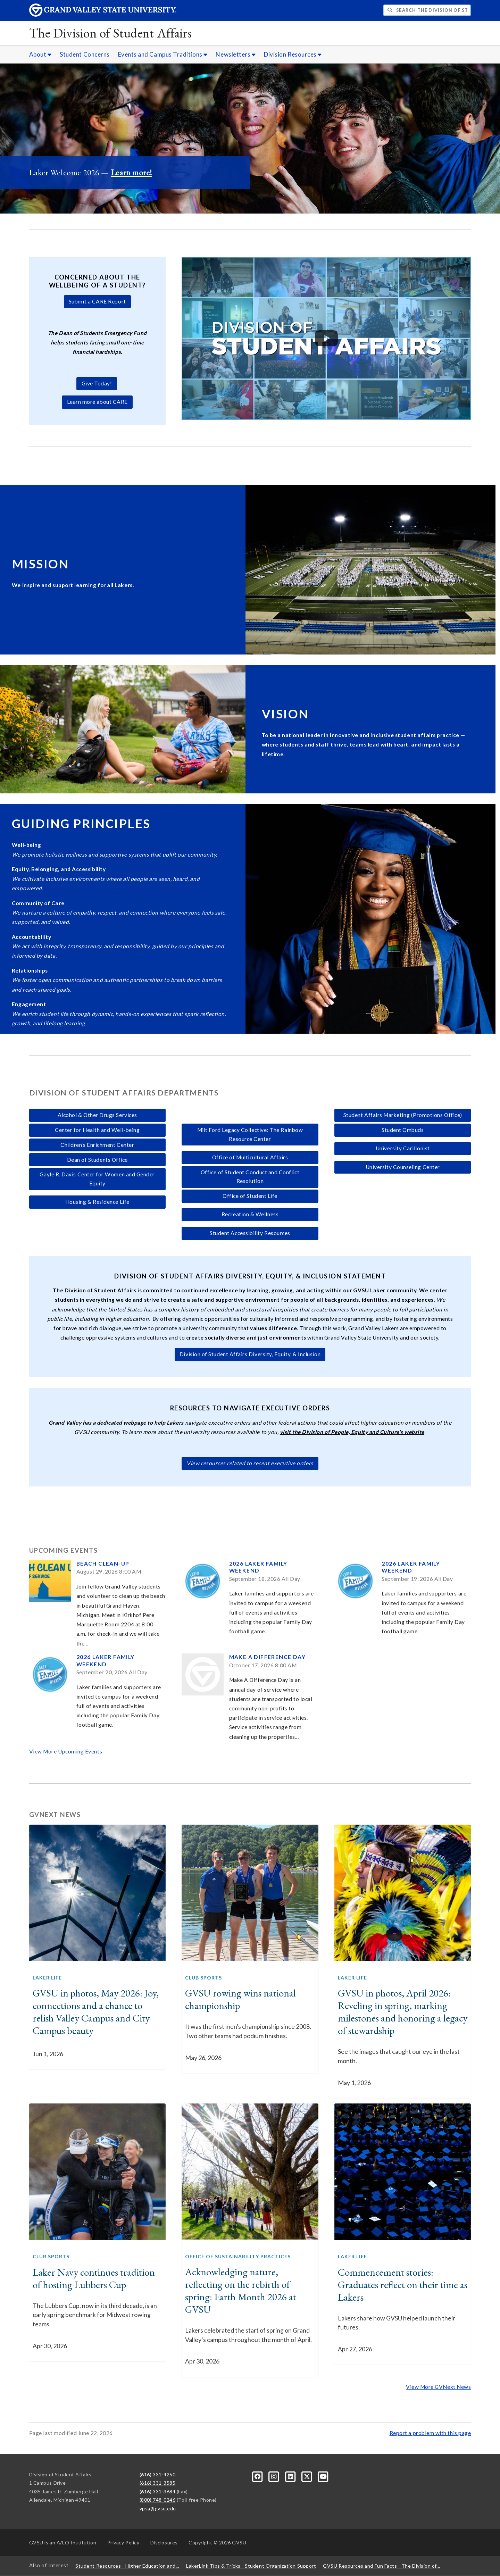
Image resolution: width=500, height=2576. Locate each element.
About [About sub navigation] (40, 54)
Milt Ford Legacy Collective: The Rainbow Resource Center (250, 1134)
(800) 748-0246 (158, 2500)
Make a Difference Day (267, 1657)
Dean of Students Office (97, 1160)
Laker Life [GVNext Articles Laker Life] (47, 1978)
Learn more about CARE (97, 402)
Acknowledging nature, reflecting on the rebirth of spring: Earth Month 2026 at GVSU (240, 2290)
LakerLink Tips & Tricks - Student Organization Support (251, 2566)
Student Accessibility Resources (250, 1233)
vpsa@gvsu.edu (158, 2508)
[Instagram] (274, 2476)
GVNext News (55, 1814)
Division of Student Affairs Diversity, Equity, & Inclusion (250, 1354)
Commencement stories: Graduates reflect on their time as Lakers (402, 2285)
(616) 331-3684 (158, 2491)
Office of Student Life (250, 1196)
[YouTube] (323, 2476)
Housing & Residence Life (97, 1202)
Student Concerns (85, 54)
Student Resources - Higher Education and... (127, 2566)
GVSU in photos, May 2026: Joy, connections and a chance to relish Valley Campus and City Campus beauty (96, 2011)
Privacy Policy (123, 2542)
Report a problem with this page (430, 2433)
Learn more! (131, 172)
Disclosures (164, 2542)
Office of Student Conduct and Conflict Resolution (250, 1176)
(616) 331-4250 (158, 2474)
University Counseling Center (403, 1167)
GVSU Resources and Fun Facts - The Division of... (381, 2566)
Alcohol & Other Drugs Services (97, 1115)
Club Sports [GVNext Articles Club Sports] (203, 1978)
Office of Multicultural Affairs (250, 1157)
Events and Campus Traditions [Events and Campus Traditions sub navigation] (163, 54)
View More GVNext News (438, 2387)
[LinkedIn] (291, 2476)
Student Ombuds (403, 1130)
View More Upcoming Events (65, 1751)
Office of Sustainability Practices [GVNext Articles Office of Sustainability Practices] (238, 2256)
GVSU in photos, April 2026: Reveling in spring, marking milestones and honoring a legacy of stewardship (402, 2011)
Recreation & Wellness (250, 1214)
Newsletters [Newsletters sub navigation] (236, 54)
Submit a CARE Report (97, 301)
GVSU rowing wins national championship (240, 1999)
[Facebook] (258, 2476)
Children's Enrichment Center (97, 1145)
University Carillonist (403, 1148)
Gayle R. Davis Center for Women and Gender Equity (97, 1178)
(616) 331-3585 (158, 2483)
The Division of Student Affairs (110, 32)
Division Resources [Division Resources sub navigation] (293, 54)
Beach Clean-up (102, 1563)
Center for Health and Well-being (97, 1130)
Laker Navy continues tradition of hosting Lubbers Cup (94, 2278)
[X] (307, 2476)
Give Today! (97, 383)
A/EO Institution (63, 2542)
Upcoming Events (63, 1550)
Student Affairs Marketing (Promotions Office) (402, 1115)
